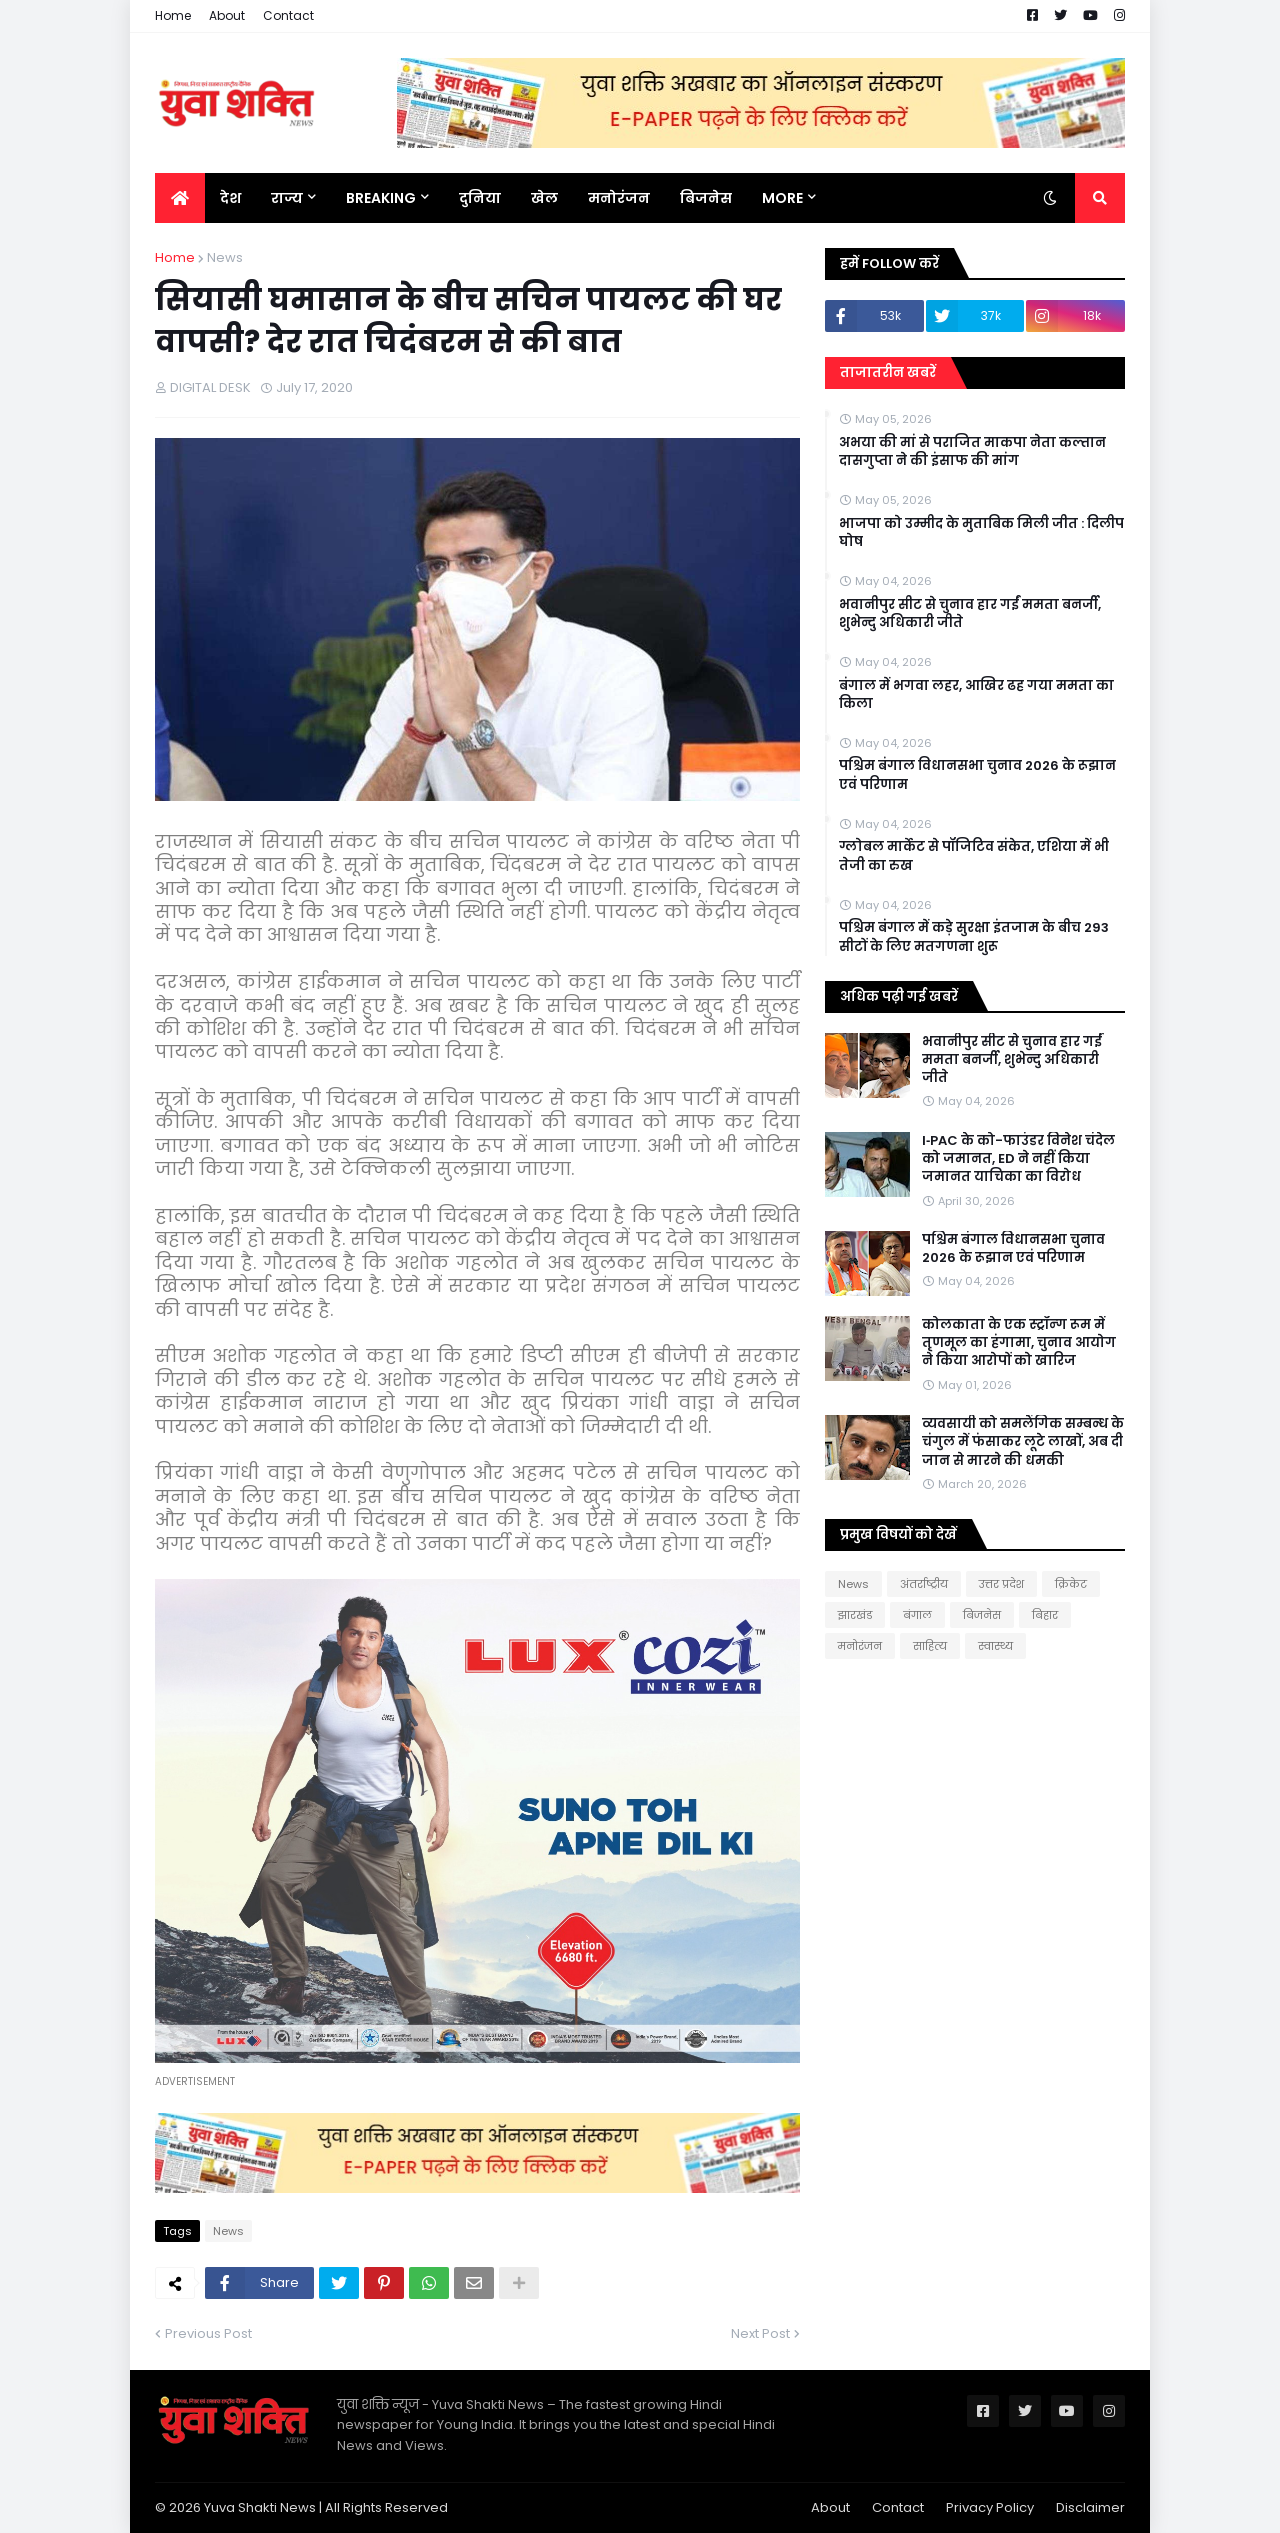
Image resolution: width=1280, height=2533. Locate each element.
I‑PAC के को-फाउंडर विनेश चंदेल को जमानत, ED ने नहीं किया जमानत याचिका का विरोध (1018, 1159)
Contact (288, 15)
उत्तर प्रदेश (1001, 1584)
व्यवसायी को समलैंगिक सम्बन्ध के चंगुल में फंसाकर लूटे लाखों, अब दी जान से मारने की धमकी (1023, 1442)
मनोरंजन (860, 1646)
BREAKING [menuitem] (381, 198)
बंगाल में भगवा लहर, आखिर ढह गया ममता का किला (976, 695)
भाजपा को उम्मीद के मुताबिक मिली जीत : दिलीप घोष (981, 533)
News (225, 257)
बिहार (1045, 1615)
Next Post (760, 2333)
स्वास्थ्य (995, 1646)
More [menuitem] (782, 198)
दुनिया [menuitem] (480, 198)
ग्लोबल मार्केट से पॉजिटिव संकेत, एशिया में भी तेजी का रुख (974, 856)
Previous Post (208, 2333)
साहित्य (930, 1646)
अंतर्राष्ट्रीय (924, 1584)
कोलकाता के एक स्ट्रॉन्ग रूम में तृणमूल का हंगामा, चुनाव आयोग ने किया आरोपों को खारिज (1019, 1343)
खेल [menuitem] (544, 198)
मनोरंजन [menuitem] (619, 198)
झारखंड (855, 1615)
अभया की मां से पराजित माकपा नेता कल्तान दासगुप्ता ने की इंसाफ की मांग (972, 452)
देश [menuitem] (230, 198)
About (227, 15)
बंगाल (917, 1615)
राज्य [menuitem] (287, 198)
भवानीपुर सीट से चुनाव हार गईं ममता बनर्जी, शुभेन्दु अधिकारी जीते (970, 614)
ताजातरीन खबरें (888, 372)
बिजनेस (982, 1615)
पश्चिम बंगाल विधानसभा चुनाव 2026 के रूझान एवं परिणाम (977, 775)
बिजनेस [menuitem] (706, 198)
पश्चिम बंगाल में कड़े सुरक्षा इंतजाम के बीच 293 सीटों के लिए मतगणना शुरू (974, 937)
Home (173, 15)
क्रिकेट (1071, 1584)
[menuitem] (180, 198)
